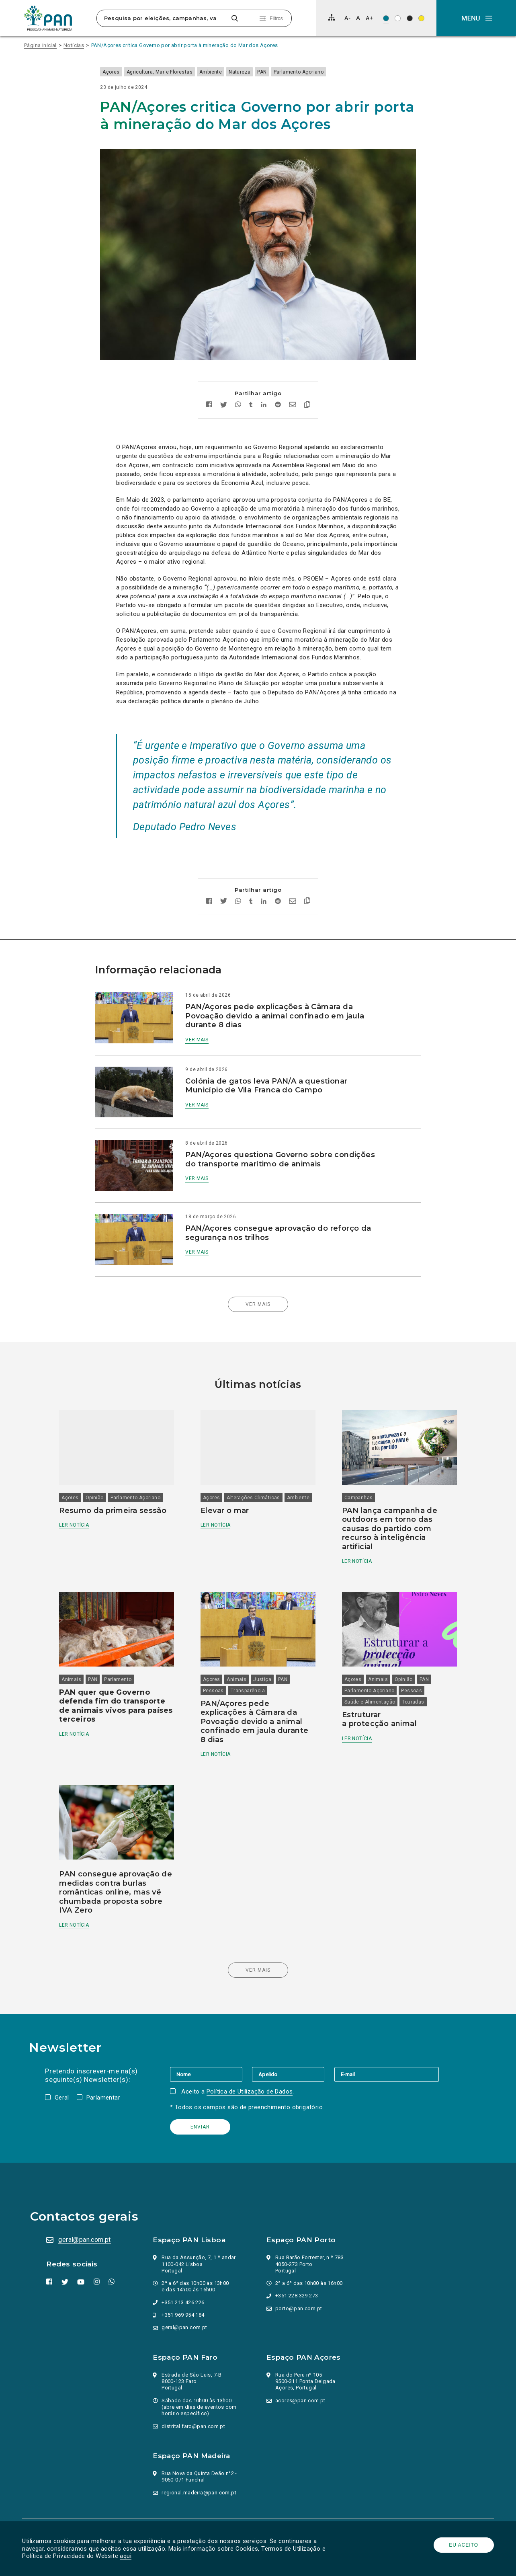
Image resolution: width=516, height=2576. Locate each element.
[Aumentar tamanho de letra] (369, 18)
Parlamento (126, 1637)
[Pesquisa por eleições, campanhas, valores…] (163, 18)
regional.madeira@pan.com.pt (200, 2446)
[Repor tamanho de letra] (358, 18)
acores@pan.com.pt (300, 2354)
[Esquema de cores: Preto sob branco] (398, 18)
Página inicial (40, 45)
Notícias (73, 45)
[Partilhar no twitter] (223, 384)
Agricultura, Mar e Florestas (175, 72)
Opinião (103, 1458)
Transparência (250, 1648)
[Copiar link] (307, 384)
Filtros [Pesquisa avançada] (276, 18)
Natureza (255, 72)
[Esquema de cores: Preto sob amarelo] (421, 18)
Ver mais (204, 1018)
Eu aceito (462, 2545)
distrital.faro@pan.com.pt (194, 2380)
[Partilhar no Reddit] (278, 384)
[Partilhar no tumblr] (251, 384)
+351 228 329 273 (296, 2250)
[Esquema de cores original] (386, 18)
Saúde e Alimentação (367, 1659)
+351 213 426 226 (184, 2256)
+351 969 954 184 (184, 2269)
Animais (80, 1637)
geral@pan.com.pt (86, 2193)
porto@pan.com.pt (298, 2262)
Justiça (265, 1637)
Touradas (410, 1659)
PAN (278, 72)
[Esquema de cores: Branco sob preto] (410, 18)
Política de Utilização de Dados (251, 2045)
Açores (127, 72)
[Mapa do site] (331, 17)
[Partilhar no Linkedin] (264, 384)
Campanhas (356, 1458)
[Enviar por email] (292, 384)
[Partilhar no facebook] (209, 384)
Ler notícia (82, 1486)
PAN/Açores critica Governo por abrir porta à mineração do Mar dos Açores (185, 45)
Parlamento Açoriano (314, 72)
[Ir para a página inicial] (48, 18)
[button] (476, 18)
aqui (127, 2556)
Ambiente (226, 72)
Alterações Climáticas (256, 1458)
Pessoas (216, 1648)
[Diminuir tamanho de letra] (347, 18)
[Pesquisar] (234, 18)
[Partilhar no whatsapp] (238, 384)
